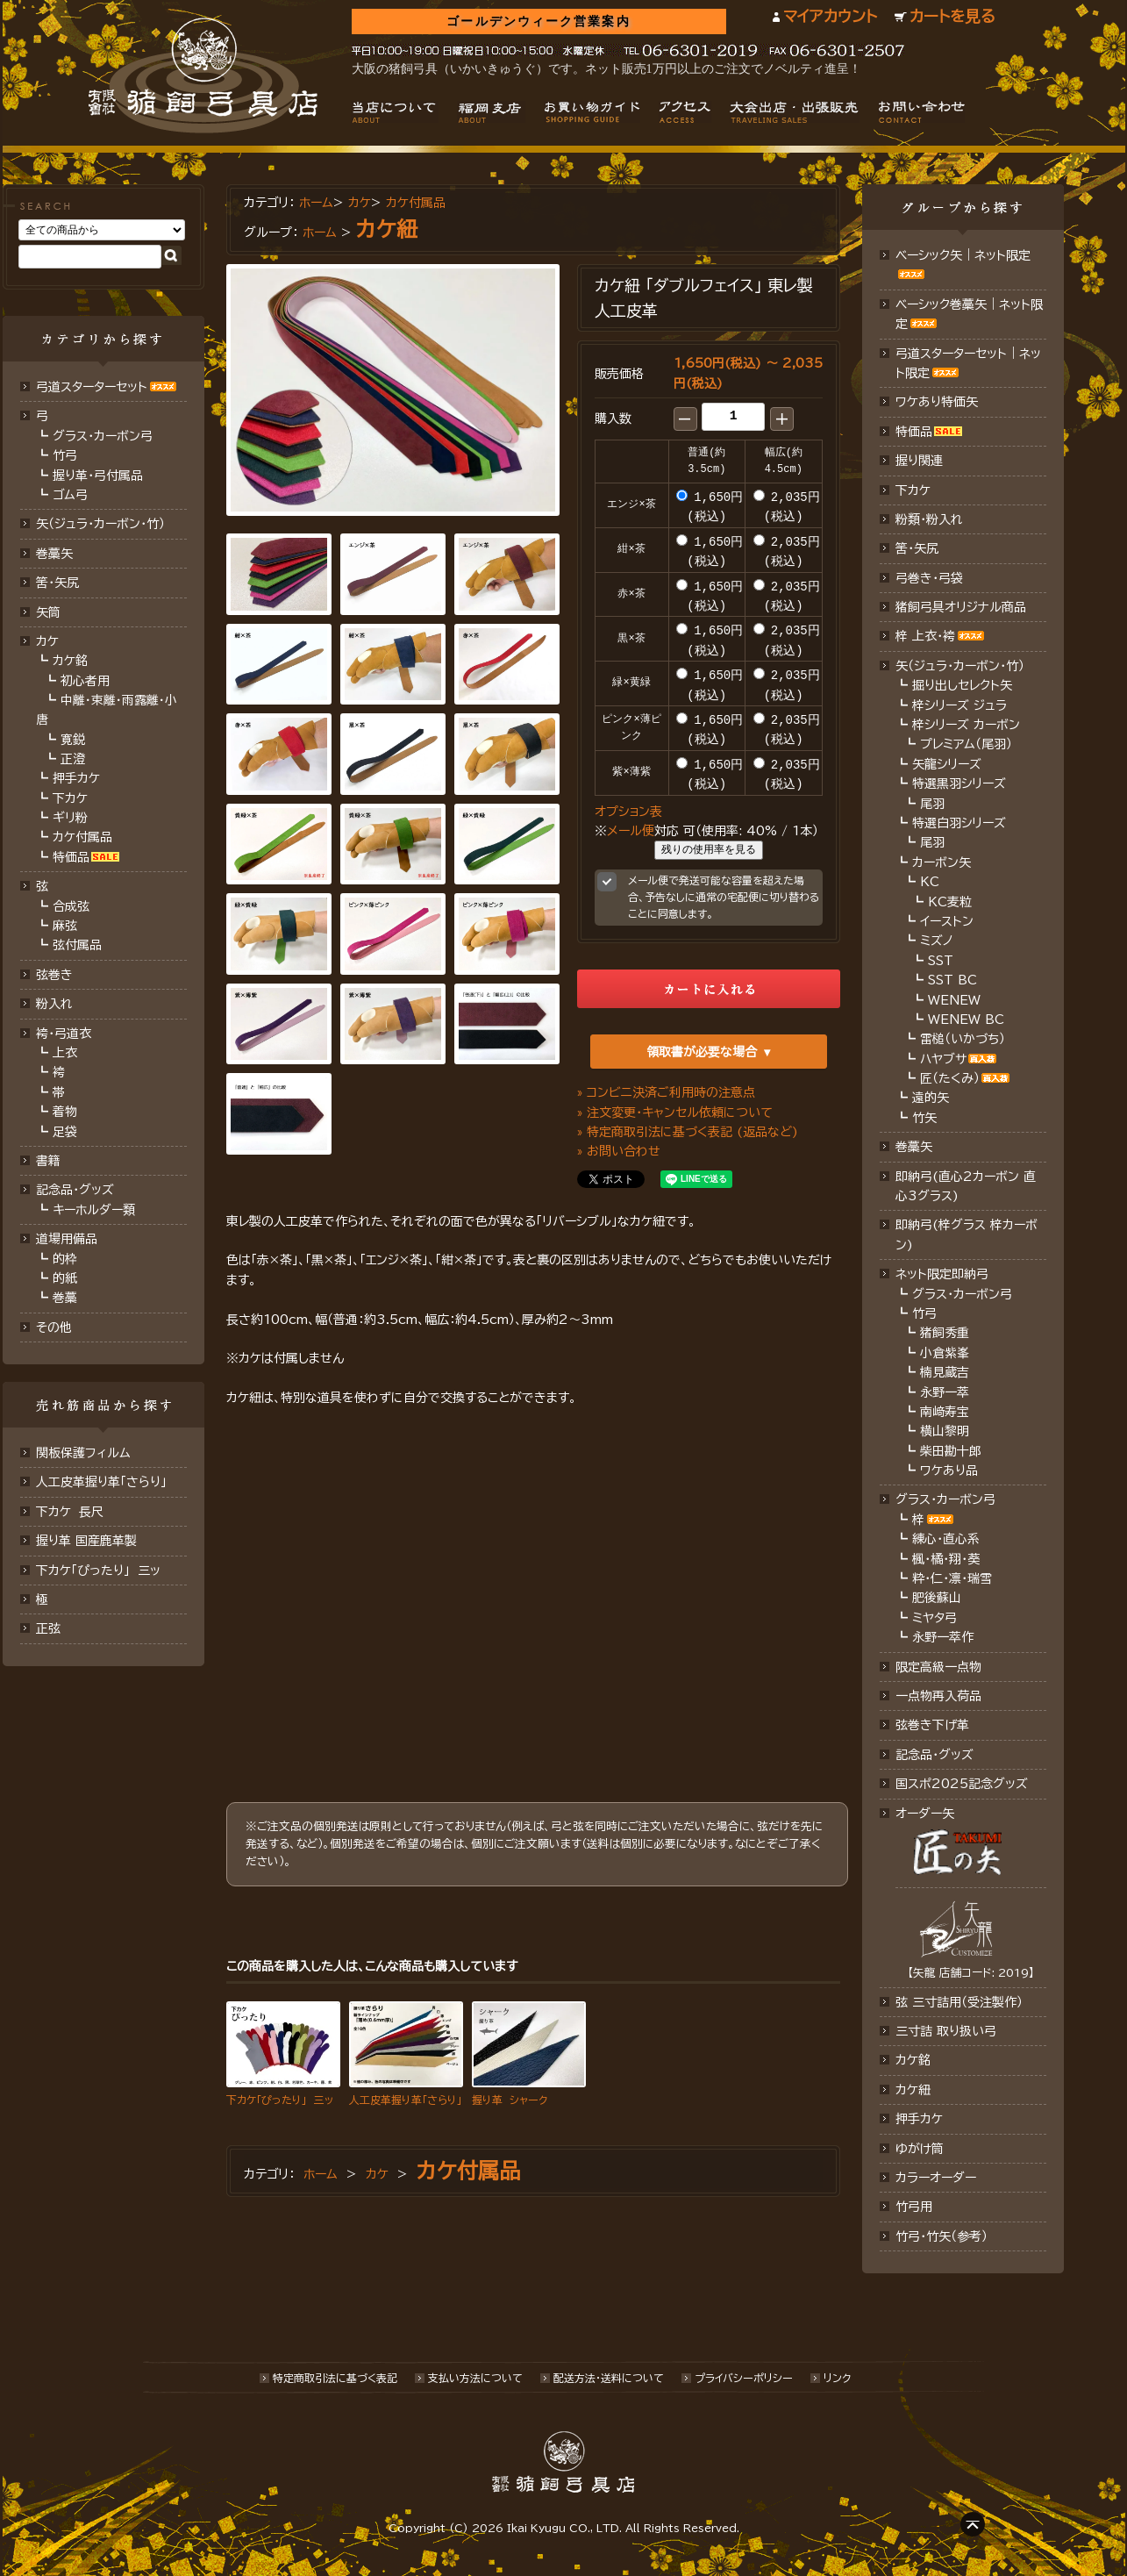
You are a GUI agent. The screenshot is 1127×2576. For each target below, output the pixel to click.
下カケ (70, 798)
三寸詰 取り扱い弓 (945, 2031)
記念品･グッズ (934, 1755)
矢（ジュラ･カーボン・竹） (959, 666)
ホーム (316, 203)
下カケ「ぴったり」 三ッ (98, 1570)
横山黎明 (944, 1431)
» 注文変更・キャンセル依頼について (675, 1110)
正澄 (73, 759)
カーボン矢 (941, 862)
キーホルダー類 (94, 1210)
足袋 (65, 1132)
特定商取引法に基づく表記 (335, 2377)
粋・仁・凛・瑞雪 (952, 1578)
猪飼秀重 (944, 1333)
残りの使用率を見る (708, 847)
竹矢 (924, 1118)
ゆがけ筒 (919, 2149)
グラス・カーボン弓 (103, 436)
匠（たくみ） (950, 1078)
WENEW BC (966, 1019)
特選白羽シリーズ (959, 823)
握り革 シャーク (509, 2098)
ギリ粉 (70, 818)
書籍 (48, 1161)
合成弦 (71, 906)
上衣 (65, 1053)
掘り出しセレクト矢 (962, 685)
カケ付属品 (82, 837)
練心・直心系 (946, 1539)
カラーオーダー (935, 2178)
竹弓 (65, 455)
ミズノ (936, 940)
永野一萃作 (943, 1637)
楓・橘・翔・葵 (946, 1559)
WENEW (954, 1000)
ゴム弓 (70, 495)
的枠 (65, 1259)
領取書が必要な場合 (701, 1049)
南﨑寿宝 (944, 1412)
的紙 (65, 1278)
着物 (65, 1112)
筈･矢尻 (57, 582)
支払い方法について (475, 2377)
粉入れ (54, 1004)
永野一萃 (944, 1392)
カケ (47, 641)
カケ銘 (70, 661)
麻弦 (65, 925)
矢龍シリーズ (946, 764)
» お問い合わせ (618, 1149)
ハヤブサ (943, 1059)
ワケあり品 (949, 1470)
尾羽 (932, 804)
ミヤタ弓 (934, 1618)
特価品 (71, 857)
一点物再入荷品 (938, 1696)
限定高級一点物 (938, 1667)
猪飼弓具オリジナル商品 (960, 607)
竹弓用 (913, 2206)
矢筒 (48, 612)
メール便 (630, 828)
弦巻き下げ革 (932, 1725)
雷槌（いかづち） (962, 1039)
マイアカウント (830, 16)
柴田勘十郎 (950, 1451)
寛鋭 (73, 739)
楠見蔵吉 (944, 1372)
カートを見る (952, 16)
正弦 (48, 1628)
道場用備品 (66, 1239)
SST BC (952, 980)
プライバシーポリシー (744, 2377)
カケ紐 (386, 229)
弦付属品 (77, 945)
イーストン (947, 921)
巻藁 (65, 1298)
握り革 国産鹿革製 (86, 1541)
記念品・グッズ (75, 1190)
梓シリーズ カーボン (966, 725)
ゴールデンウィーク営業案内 (538, 21)
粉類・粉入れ (929, 519)
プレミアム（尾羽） (966, 744)
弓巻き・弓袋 (929, 578)
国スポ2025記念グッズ (961, 1784)
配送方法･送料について (608, 2377)
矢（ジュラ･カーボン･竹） (100, 524)
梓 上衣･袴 (925, 636)
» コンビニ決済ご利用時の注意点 (666, 1090)
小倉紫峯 (944, 1353)
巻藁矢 (54, 553)
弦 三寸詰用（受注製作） (959, 2002)
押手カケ (76, 778)
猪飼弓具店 (203, 75)
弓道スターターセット (91, 387)
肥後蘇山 (936, 1598)
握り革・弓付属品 (98, 475)
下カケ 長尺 (69, 1512)
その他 (54, 1327)
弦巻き (54, 975)
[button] (685, 419)
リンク (837, 2377)
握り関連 (919, 460)
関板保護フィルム (83, 1453)
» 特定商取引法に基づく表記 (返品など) (687, 1129)
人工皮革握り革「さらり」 (101, 1482)
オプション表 (628, 809)
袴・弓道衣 (63, 1033)
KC (929, 882)
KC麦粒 (950, 902)
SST (940, 961)
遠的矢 (930, 1097)
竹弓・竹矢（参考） (941, 2236)
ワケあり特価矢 (936, 402)
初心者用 (85, 681)
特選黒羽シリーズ (959, 783)
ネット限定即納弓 (941, 1274)
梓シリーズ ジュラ (959, 705)
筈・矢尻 (916, 548)
